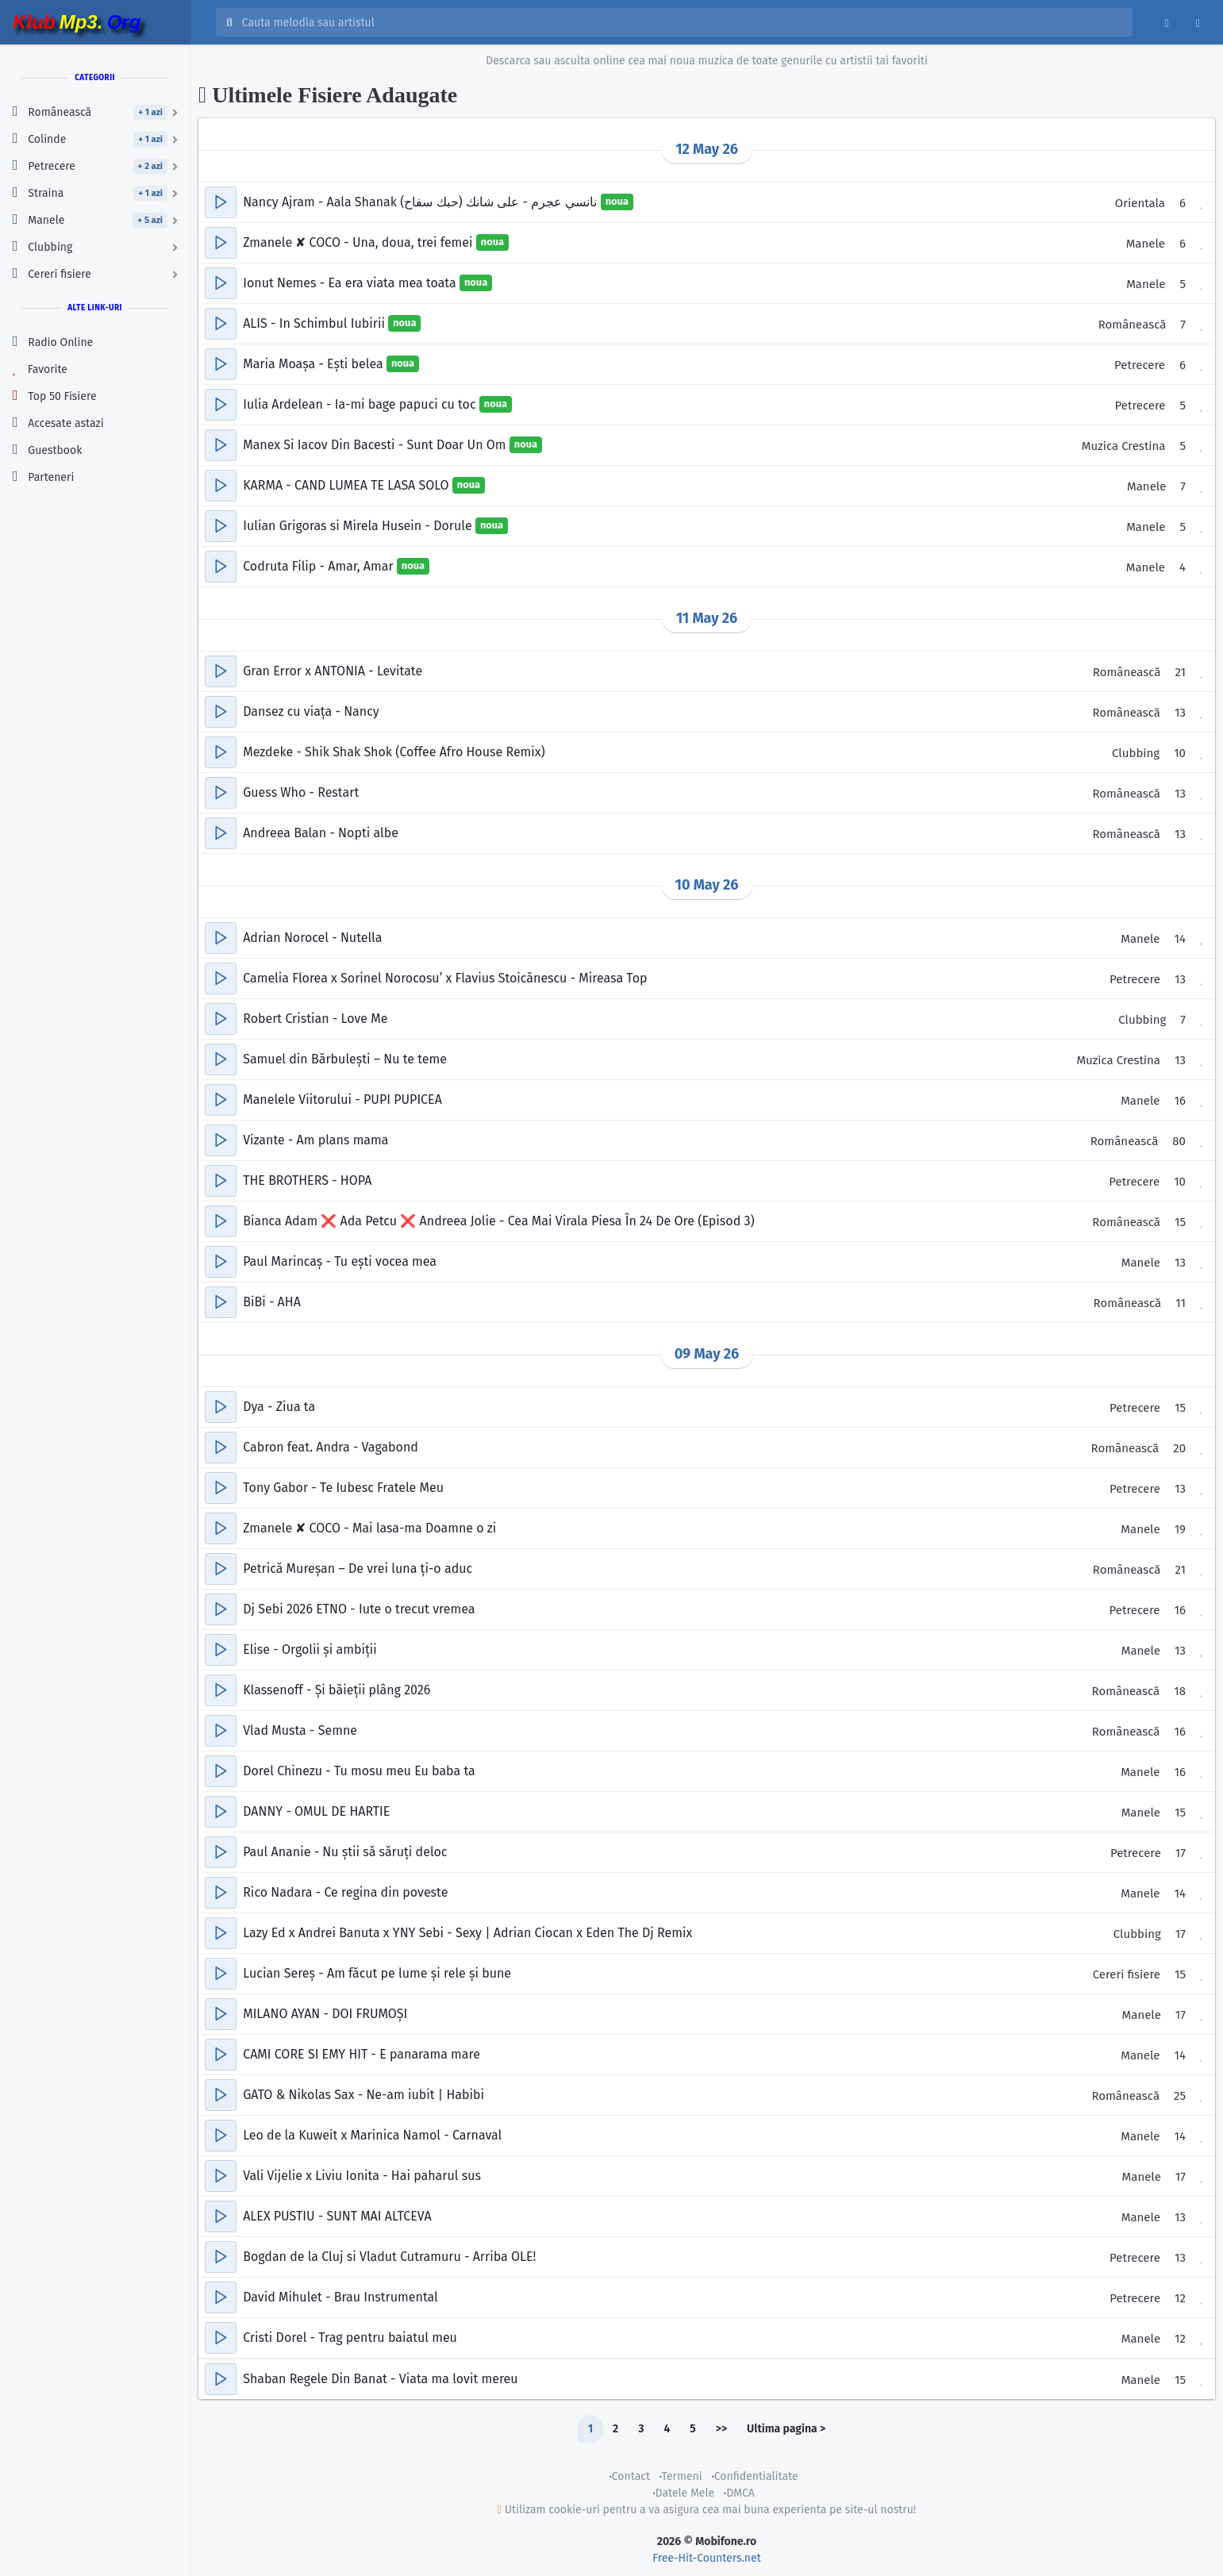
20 (1179, 1448)
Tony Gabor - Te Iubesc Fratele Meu (343, 1487)
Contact (631, 2476)
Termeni (681, 2476)
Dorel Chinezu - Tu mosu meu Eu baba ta (359, 1770)
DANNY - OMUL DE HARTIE (316, 1811)
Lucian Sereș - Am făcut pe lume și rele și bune (377, 1973)
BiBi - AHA (272, 1301)
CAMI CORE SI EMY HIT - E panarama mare (361, 2054)
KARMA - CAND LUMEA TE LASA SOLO (347, 485)
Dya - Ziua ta (279, 1406)
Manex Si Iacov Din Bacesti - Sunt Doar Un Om (376, 444)
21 (1180, 672)
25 (1180, 2096)
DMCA (740, 2493)
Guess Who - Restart (301, 792)
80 (1179, 1141)
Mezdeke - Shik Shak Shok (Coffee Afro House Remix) (394, 751)
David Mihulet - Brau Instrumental (340, 2297)
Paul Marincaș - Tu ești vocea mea (340, 1261)
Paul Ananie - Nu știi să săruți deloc (345, 1851)
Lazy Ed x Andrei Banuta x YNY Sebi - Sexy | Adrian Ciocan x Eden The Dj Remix (467, 1932)
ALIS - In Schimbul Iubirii (315, 323)
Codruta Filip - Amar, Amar (320, 566)
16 (1180, 1101)
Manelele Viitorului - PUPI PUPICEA (342, 1099)
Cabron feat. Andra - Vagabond (330, 1447)
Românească (1132, 324)
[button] (221, 202)
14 (1180, 939)
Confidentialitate (756, 2476)
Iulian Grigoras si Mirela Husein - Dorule (359, 525)
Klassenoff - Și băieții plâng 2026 (336, 1689)
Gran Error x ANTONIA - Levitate (332, 671)
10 (1180, 753)
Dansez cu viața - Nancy (311, 711)
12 (1180, 2298)
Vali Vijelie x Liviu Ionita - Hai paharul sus (362, 2175)
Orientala (1140, 203)
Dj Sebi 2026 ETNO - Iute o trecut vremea (359, 1609)
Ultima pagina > (786, 2429)
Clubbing (1136, 753)
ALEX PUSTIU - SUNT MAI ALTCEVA (337, 2216)
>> (721, 2429)
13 (1180, 713)
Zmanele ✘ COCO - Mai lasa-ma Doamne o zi (369, 1528)
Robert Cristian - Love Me (315, 1018)
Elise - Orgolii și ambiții (310, 1649)
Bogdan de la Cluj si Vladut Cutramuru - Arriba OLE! (389, 2256)
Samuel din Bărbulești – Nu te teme (345, 1059)
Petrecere (1139, 365)
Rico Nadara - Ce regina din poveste (345, 1892)
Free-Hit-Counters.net (706, 2558)
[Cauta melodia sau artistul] (682, 22)
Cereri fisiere (1126, 1974)
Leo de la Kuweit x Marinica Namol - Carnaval (372, 2135)
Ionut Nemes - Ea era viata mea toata (351, 282)
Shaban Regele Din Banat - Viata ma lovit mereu (380, 2378)
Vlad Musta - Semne (300, 1730)
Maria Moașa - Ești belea (315, 363)
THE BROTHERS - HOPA (307, 1180)
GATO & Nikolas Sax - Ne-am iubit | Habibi (363, 2094)
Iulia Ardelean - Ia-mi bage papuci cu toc (361, 404)
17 (1180, 1853)
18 (1180, 1691)
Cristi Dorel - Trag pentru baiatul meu (350, 2337)
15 (1180, 1222)
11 (1180, 1303)
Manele (1145, 243)
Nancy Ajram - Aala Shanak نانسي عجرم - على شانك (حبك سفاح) (421, 202)
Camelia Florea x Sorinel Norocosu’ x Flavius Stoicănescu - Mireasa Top (445, 978)
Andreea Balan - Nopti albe (320, 832)
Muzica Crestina (1124, 446)
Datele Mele (685, 2493)
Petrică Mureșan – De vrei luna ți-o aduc (357, 1568)
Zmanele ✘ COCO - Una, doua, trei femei (359, 242)
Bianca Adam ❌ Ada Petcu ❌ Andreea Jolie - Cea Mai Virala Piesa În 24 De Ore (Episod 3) (498, 1220)
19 (1180, 1529)
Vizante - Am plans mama (315, 1140)
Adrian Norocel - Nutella (312, 937)
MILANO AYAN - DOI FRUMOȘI (325, 2013)
